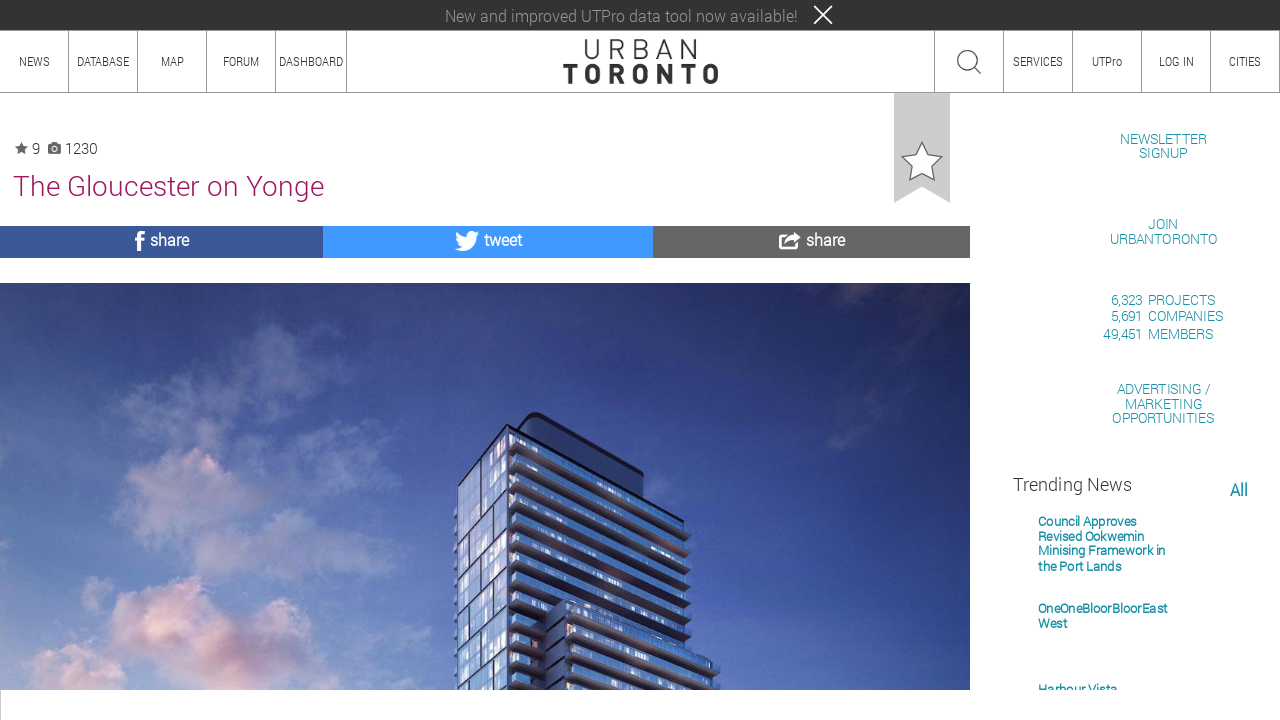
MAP (172, 61)
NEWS (34, 61)
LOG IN (1176, 61)
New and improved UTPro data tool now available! (621, 15)
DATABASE (103, 61)
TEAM (235, 704)
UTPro (1107, 61)
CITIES (1245, 61)
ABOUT (27, 704)
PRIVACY (292, 704)
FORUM (241, 61)
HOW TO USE (97, 704)
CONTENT (175, 704)
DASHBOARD (311, 61)
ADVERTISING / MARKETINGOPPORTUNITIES (1163, 634)
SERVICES (1038, 61)
